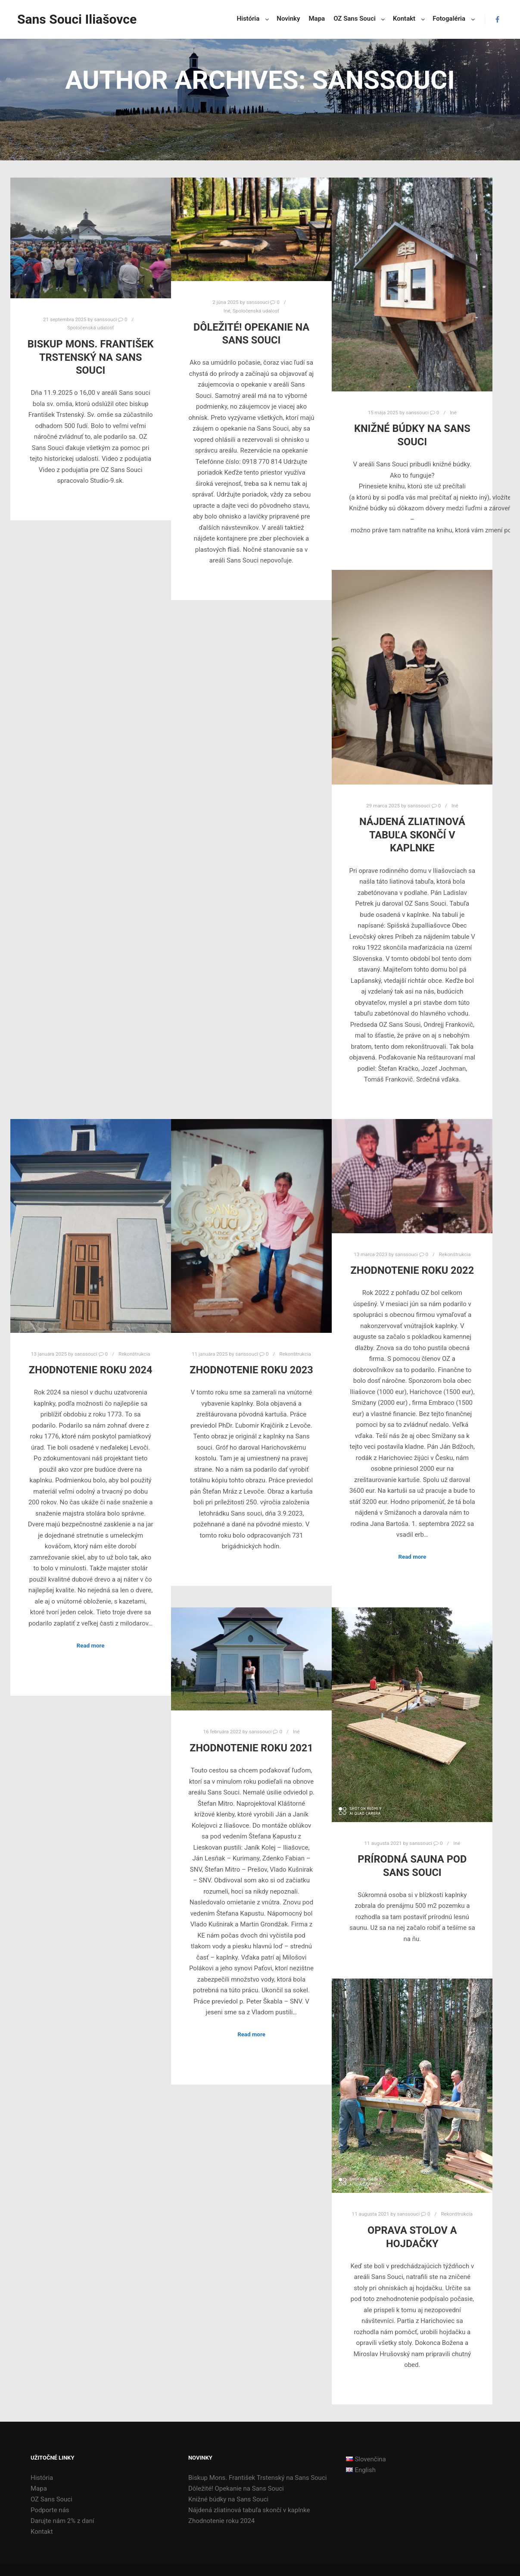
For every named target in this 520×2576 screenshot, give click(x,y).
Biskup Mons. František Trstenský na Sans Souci (91, 357)
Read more (91, 1645)
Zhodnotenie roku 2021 (251, 1748)
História (42, 2478)
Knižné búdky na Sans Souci (228, 2499)
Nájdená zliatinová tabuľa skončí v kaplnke (412, 835)
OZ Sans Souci (51, 2499)
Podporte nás (50, 2510)
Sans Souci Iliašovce (60, 19)
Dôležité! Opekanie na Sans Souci (236, 2488)
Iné (227, 311)
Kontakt (42, 2531)
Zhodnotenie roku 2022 (412, 1270)
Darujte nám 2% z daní (62, 2521)
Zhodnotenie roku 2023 (251, 1370)
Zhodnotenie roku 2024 (91, 1370)
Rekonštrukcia (134, 1354)
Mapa (39, 2488)
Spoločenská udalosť (90, 328)
